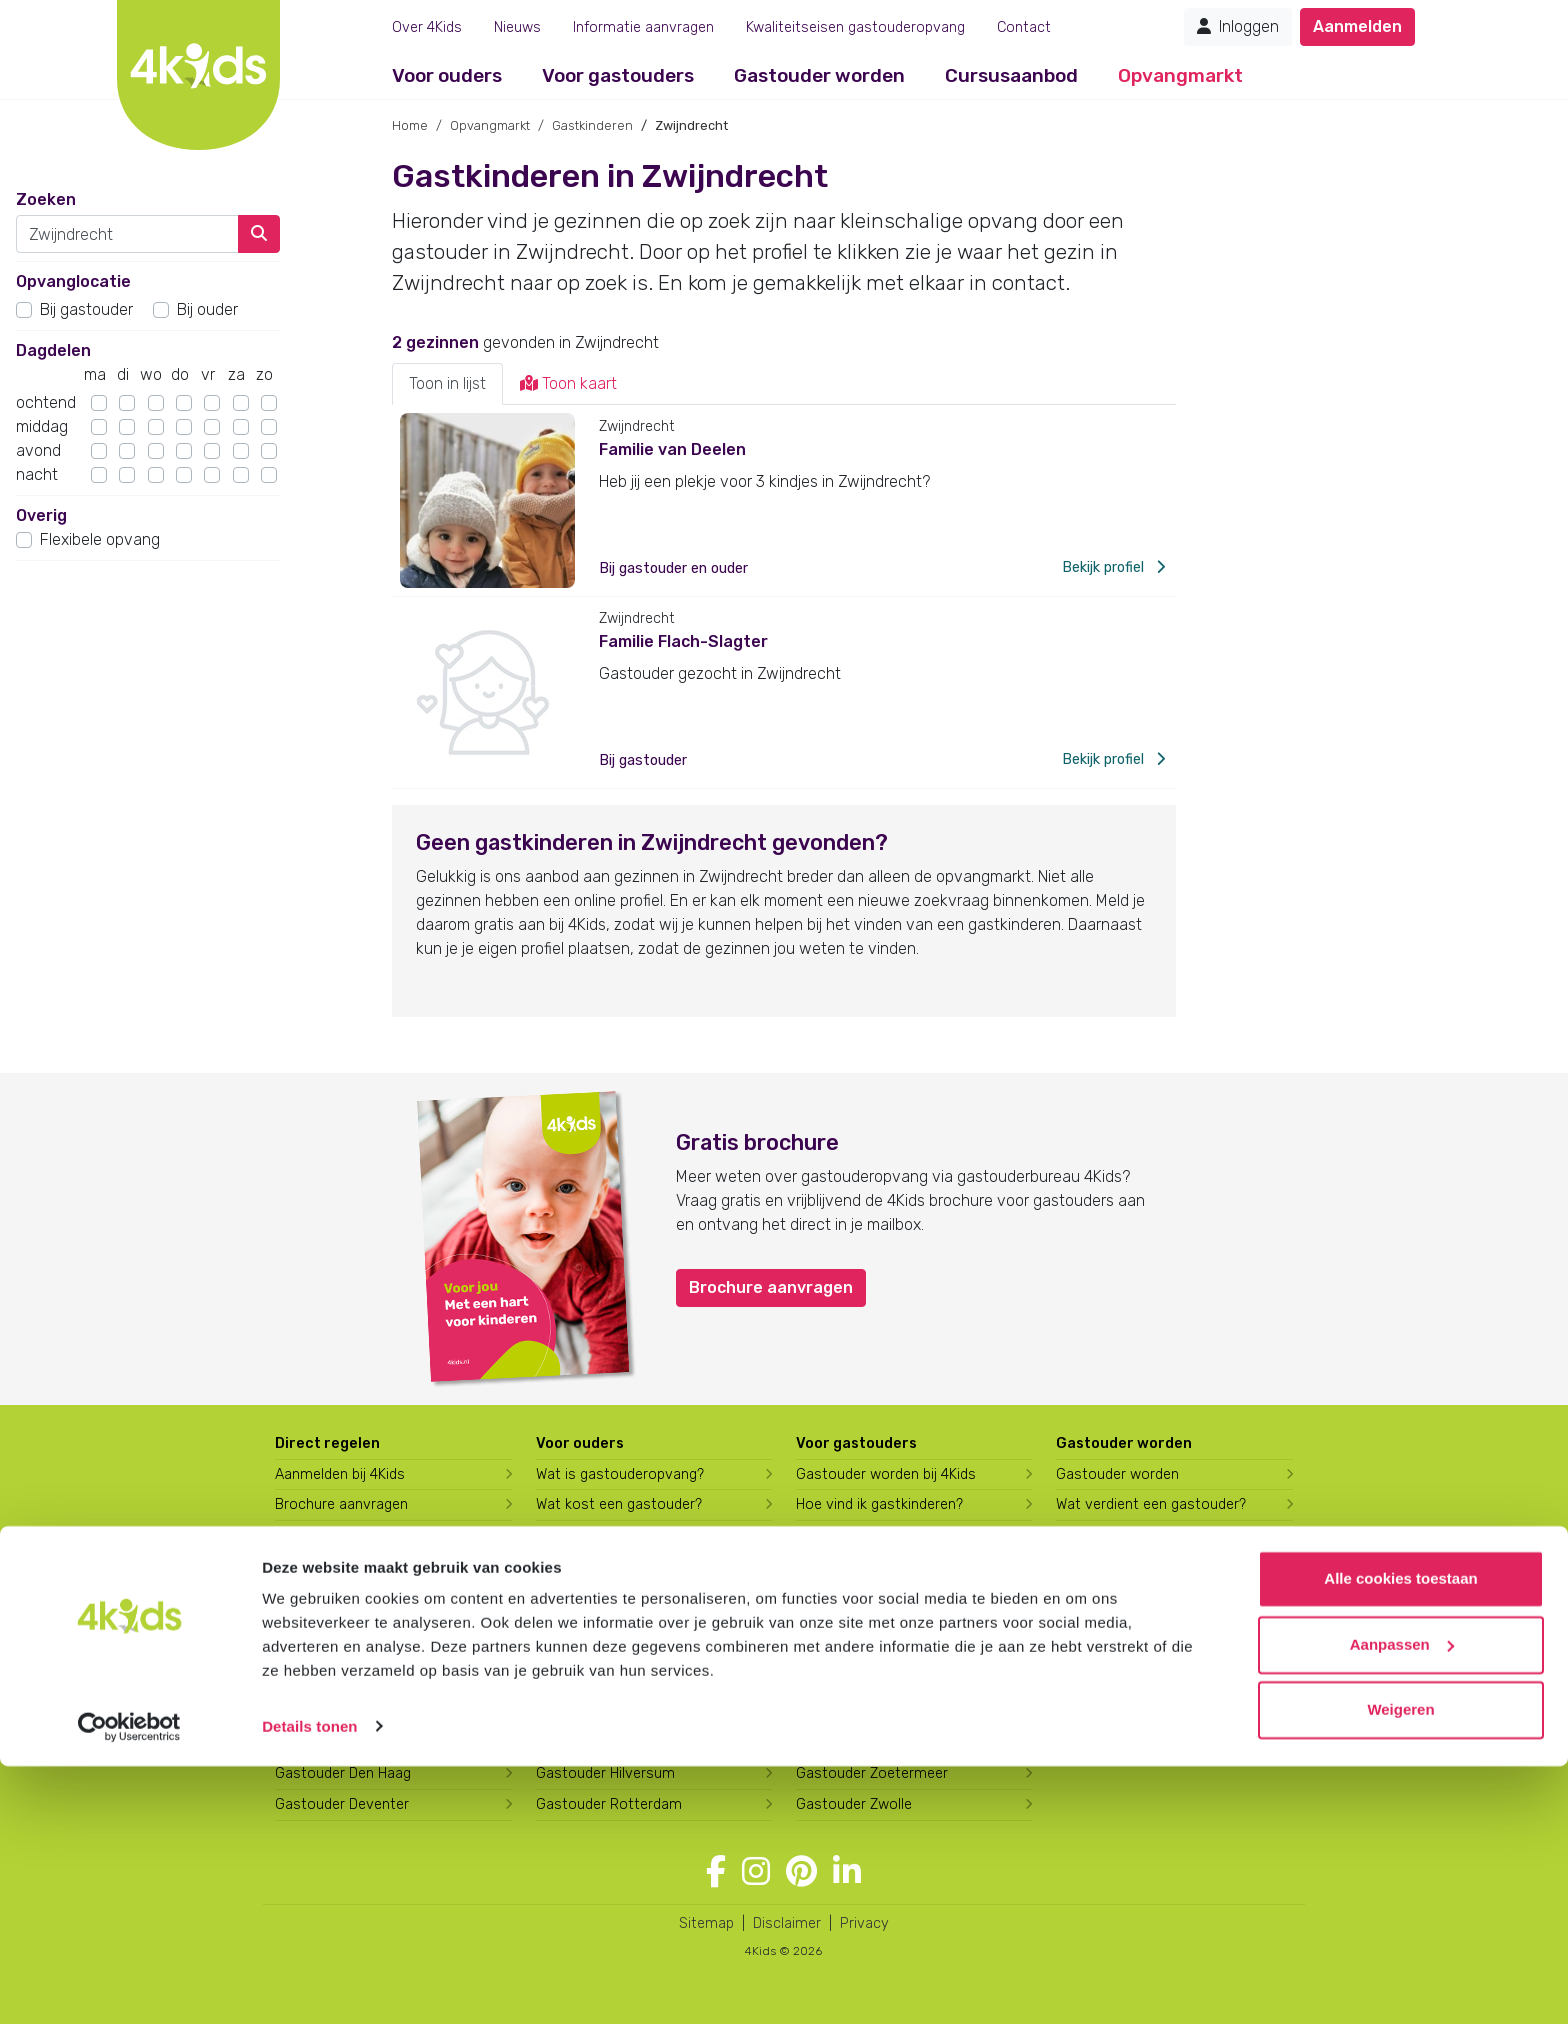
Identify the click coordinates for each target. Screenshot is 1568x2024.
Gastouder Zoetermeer (872, 1773)
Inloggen (1238, 26)
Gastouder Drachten (603, 1620)
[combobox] (127, 234)
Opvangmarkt (1180, 75)
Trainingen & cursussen (872, 1535)
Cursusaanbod (1011, 75)
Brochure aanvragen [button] (771, 1287)
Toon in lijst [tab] (447, 383)
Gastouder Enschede (605, 1681)
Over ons (1086, 1620)
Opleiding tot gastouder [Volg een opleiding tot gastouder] (1134, 1535)
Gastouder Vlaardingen (871, 1743)
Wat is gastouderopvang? (620, 1474)
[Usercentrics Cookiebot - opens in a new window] (129, 1985)
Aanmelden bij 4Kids (340, 1474)
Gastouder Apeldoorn (345, 1712)
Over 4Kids (427, 27)
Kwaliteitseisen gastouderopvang (855, 27)
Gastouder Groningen (606, 1712)
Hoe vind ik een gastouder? (625, 1535)
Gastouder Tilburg (854, 1681)
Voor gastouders (618, 75)
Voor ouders (447, 75)
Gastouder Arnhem (337, 1743)
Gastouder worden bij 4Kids (886, 1474)
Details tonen (309, 1984)
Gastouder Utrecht (858, 1712)
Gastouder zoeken (342, 1590)
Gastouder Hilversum (605, 1773)
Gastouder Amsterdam (351, 1681)
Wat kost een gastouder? (619, 1504)
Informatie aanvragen (643, 27)
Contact (1024, 27)
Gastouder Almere (335, 1620)
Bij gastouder (86, 309)
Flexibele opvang (100, 539)
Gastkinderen (592, 125)
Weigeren (1400, 1968)
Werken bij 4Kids (1108, 1651)
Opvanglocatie (73, 281)
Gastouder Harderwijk (606, 1743)
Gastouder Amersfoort (350, 1651)
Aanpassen (1402, 1902)
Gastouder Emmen (598, 1651)
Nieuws (517, 27)
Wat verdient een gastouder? (1151, 1504)
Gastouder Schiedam (865, 1620)
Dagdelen (53, 350)
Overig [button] (41, 515)
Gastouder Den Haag (343, 1773)
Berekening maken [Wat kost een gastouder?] (335, 1535)
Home (410, 125)
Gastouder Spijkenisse (869, 1651)
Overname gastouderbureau (1148, 1681)
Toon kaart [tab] (568, 383)
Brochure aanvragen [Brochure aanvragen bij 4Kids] (341, 1504)
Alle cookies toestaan (1400, 1837)
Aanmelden (1357, 26)
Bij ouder (207, 309)
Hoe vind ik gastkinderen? (879, 1504)
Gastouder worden (819, 75)
